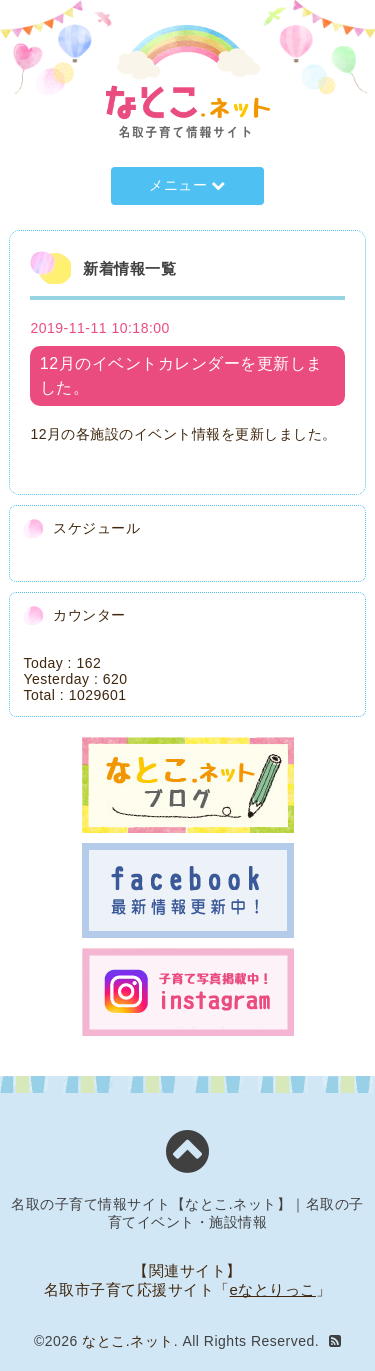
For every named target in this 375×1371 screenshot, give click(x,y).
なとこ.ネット (127, 1341)
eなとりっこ (273, 1289)
